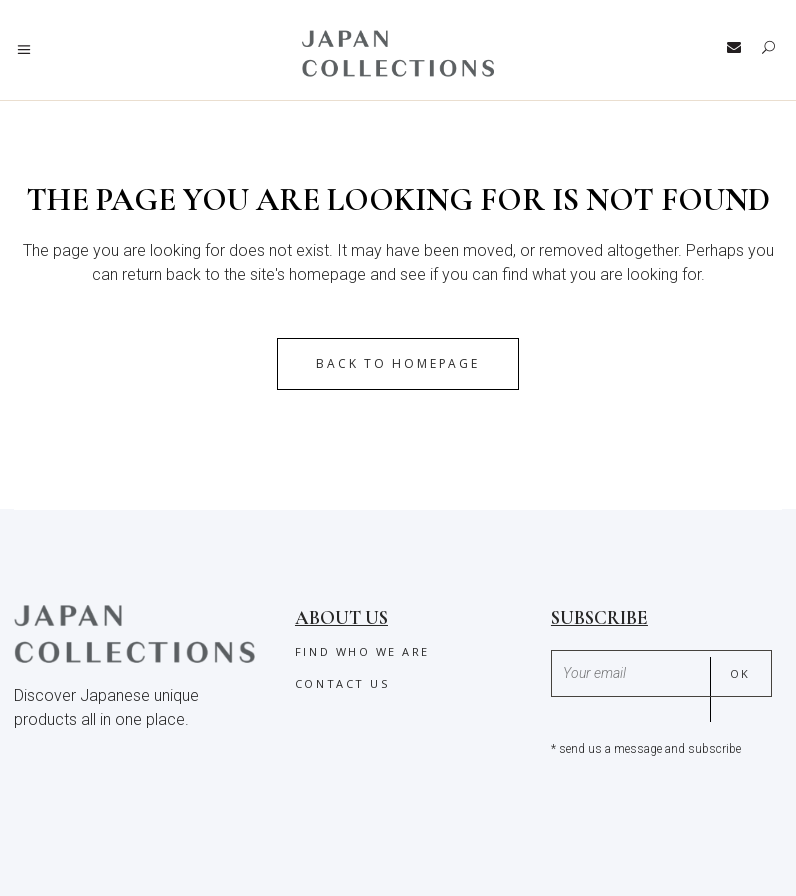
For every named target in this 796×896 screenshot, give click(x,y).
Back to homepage (397, 363)
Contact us (342, 683)
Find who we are (362, 651)
